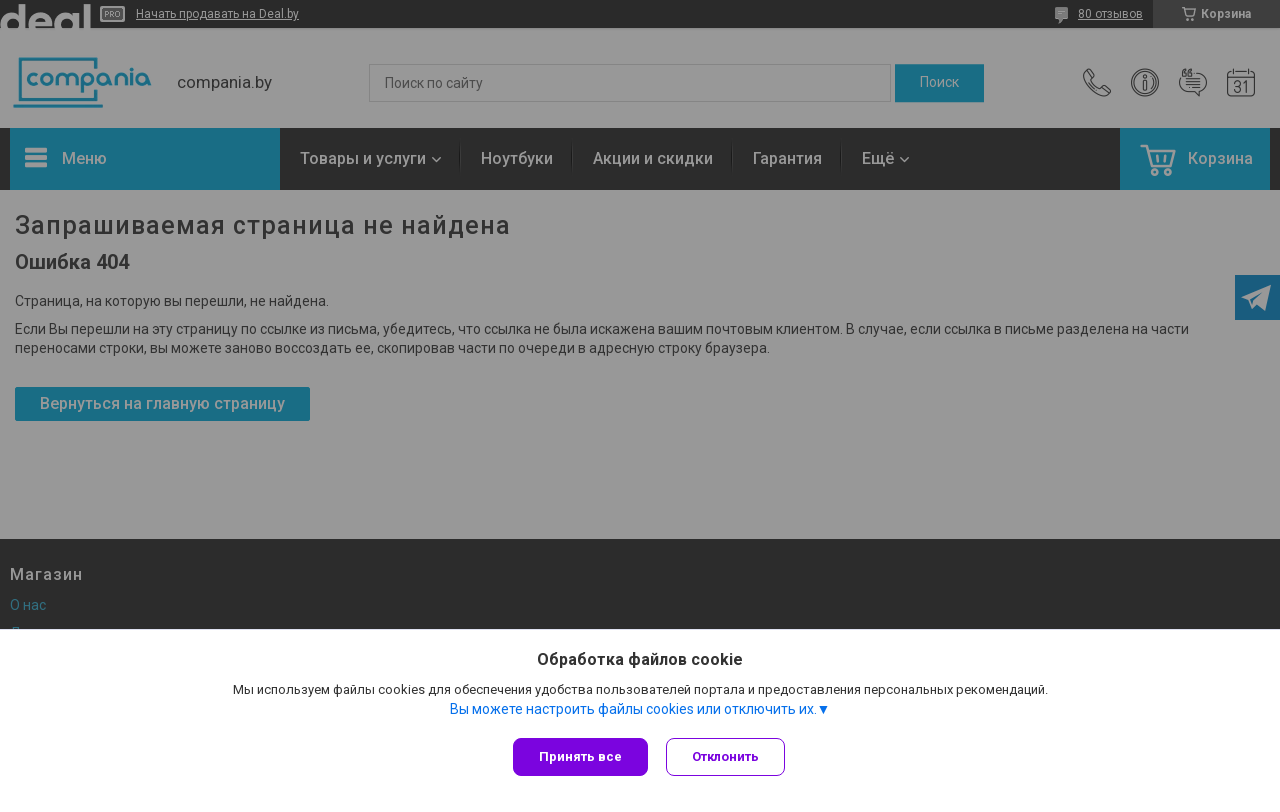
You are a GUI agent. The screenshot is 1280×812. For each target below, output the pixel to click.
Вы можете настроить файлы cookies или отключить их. (633, 711)
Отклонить (727, 756)
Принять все (580, 756)
